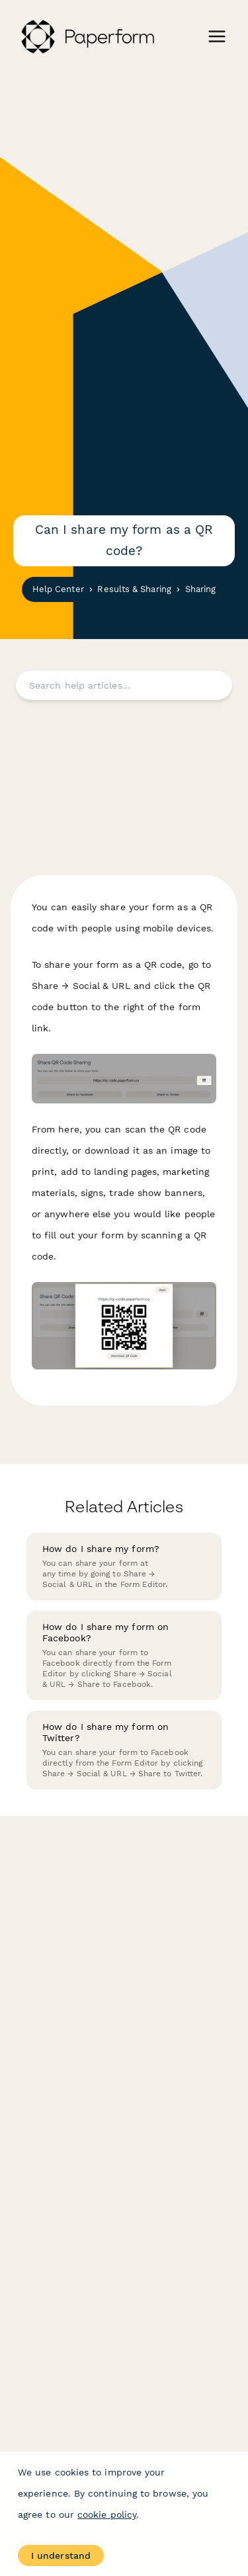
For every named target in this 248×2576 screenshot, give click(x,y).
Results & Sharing (134, 589)
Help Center (58, 589)
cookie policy (106, 2514)
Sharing (200, 589)
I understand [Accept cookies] (61, 2555)
